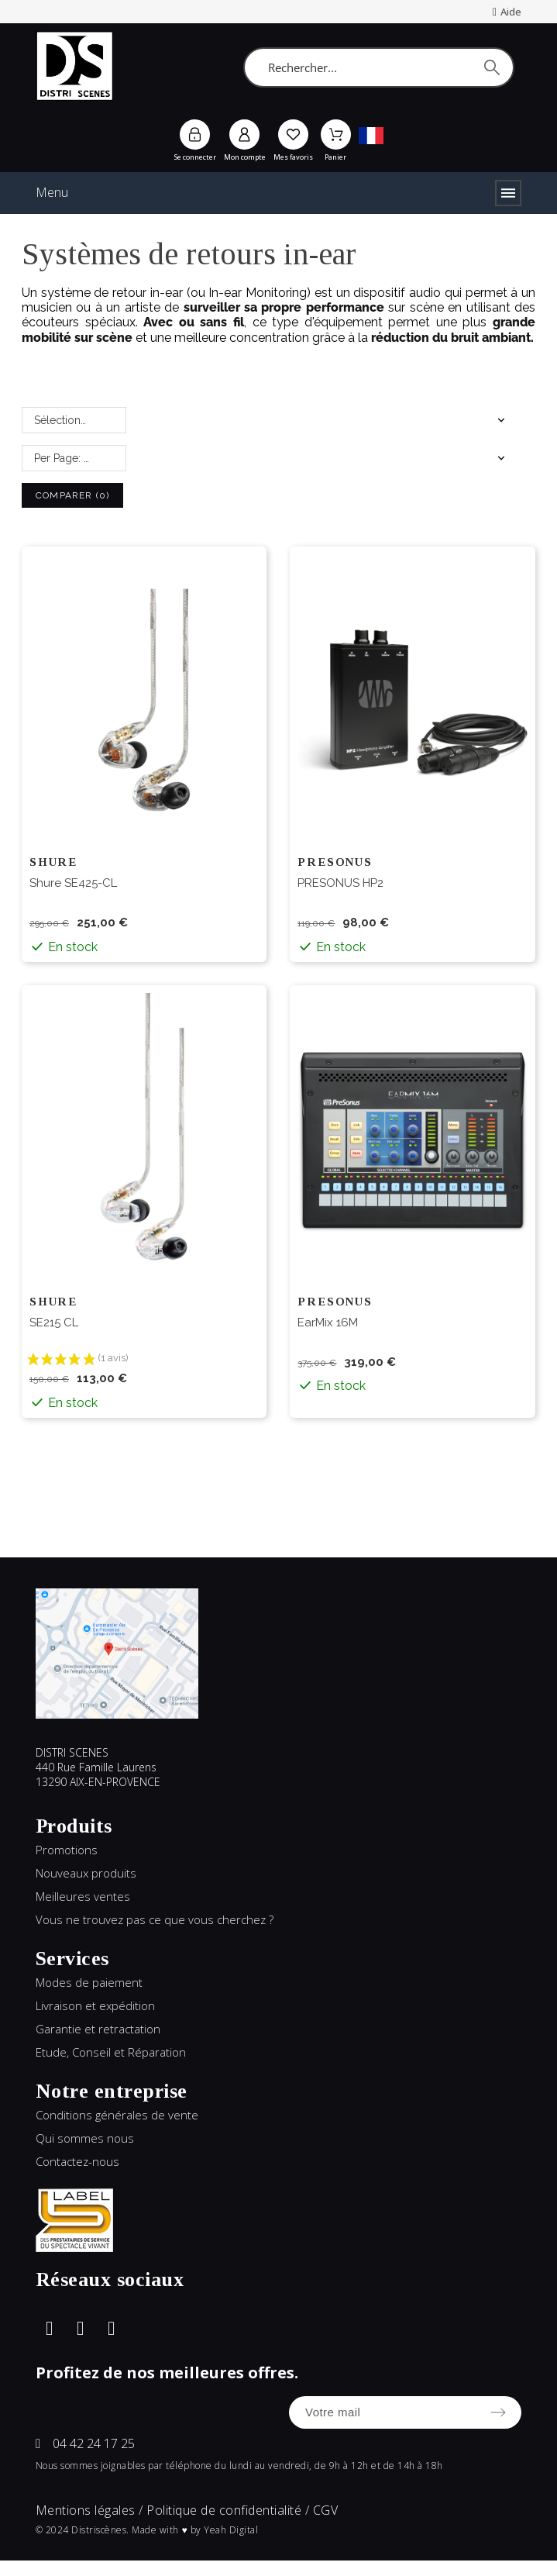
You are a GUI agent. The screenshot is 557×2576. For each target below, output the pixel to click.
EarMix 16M (327, 1322)
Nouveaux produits (86, 1873)
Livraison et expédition (95, 2005)
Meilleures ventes (83, 1896)
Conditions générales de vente (117, 2115)
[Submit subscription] (498, 2412)
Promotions (67, 1849)
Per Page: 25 (64, 458)
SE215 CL (53, 1322)
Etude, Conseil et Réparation (111, 2052)
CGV (326, 2510)
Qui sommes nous (85, 2138)
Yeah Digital (231, 2529)
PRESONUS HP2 (340, 883)
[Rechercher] (378, 67)
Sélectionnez (66, 420)
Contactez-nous (77, 2161)
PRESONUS (334, 862)
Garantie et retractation (98, 2028)
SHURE (53, 862)
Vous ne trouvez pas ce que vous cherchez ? (154, 1919)
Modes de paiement (89, 1982)
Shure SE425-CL (73, 883)
